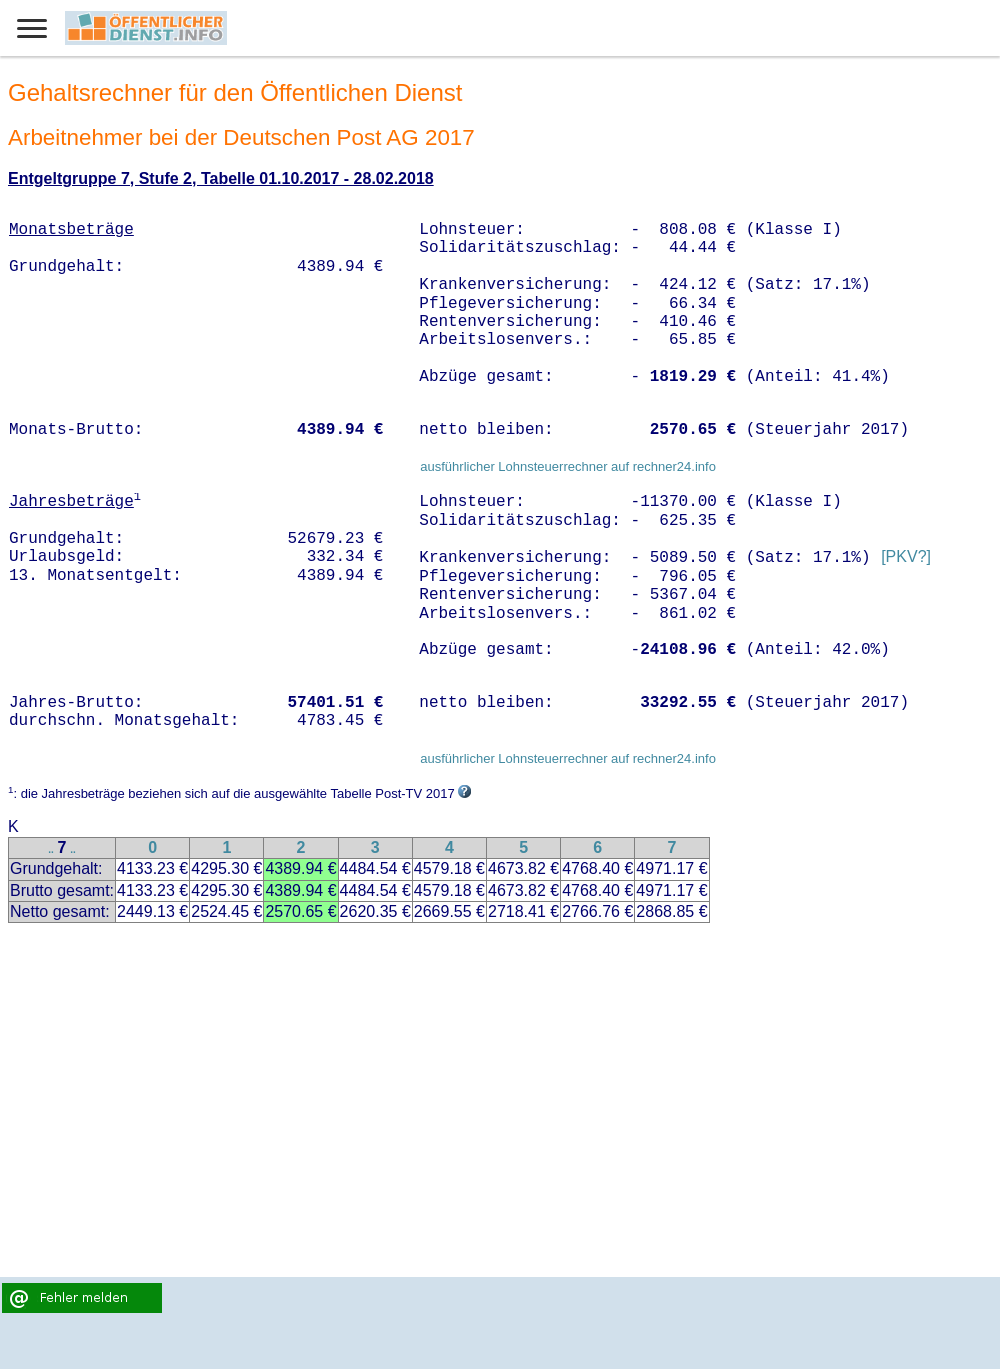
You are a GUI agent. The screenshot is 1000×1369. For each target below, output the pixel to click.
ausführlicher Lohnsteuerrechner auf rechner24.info (568, 466)
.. (51, 849)
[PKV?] (906, 557)
